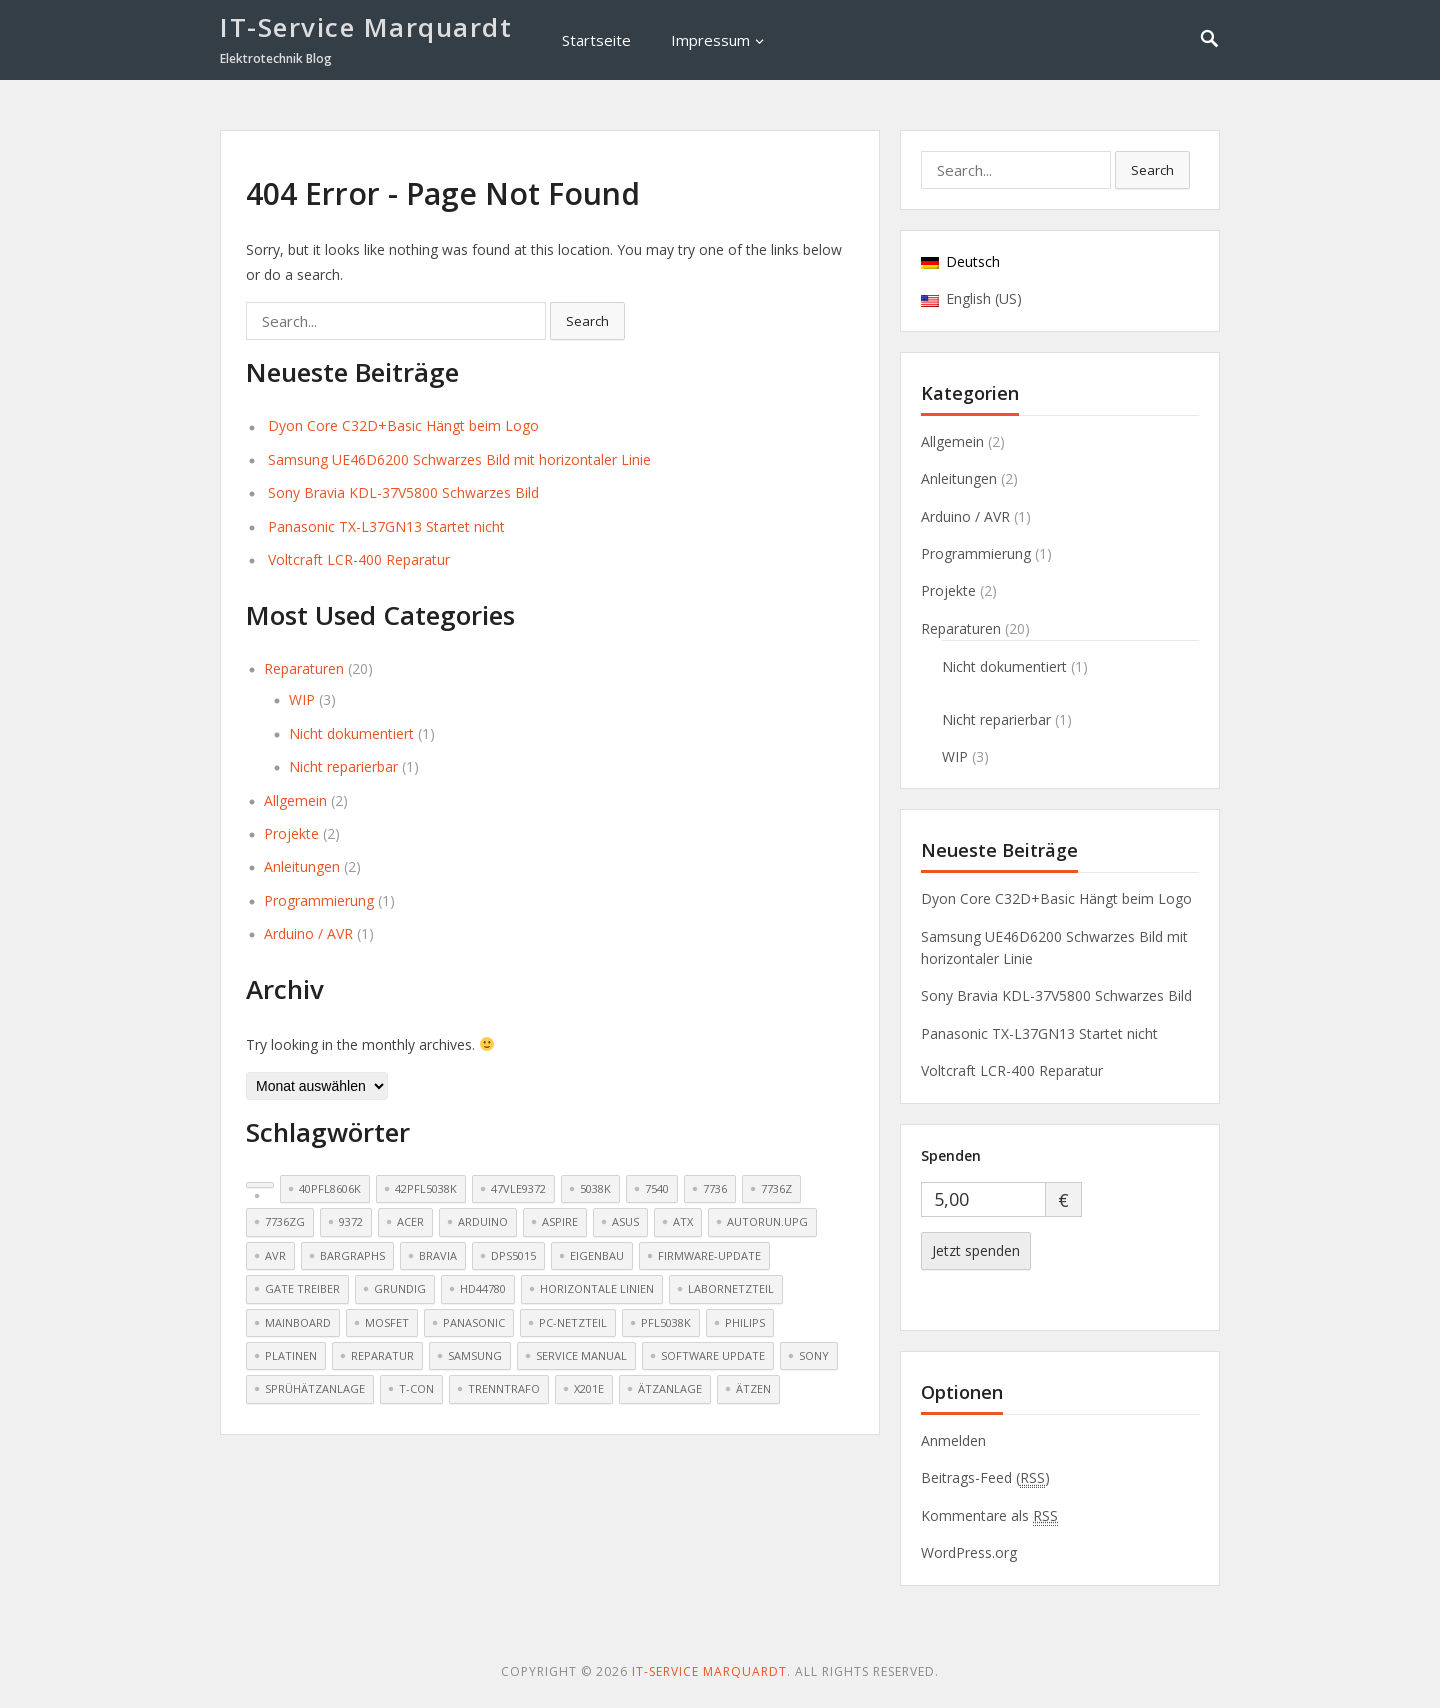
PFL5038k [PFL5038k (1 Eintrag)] (666, 1322)
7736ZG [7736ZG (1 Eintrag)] (285, 1221)
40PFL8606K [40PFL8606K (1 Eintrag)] (330, 1188)
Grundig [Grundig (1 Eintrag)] (400, 1288)
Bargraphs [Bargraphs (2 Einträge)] (352, 1255)
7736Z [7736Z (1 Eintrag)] (776, 1188)
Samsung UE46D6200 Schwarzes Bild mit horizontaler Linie (459, 459)
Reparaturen (304, 668)
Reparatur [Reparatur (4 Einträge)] (382, 1355)
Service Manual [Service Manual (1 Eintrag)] (581, 1355)
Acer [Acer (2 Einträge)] (410, 1221)
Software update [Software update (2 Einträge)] (713, 1355)
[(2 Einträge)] (260, 1185)
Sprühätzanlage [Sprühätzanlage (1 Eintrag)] (315, 1388)
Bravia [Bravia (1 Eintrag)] (438, 1255)
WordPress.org (969, 1552)
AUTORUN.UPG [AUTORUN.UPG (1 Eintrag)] (767, 1221)
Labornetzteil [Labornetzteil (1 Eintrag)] (731, 1288)
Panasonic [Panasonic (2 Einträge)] (474, 1322)
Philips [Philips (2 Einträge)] (745, 1322)
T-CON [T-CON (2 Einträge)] (416, 1388)
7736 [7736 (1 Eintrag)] (715, 1188)
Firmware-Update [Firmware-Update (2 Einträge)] (709, 1255)
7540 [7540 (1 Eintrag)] (657, 1188)
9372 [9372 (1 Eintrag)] (351, 1221)
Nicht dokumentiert (351, 733)
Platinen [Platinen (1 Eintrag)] (291, 1355)
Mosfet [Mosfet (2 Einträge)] (387, 1322)
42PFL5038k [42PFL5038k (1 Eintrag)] (426, 1188)
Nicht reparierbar (343, 766)
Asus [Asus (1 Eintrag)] (625, 1221)
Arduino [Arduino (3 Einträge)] (483, 1221)
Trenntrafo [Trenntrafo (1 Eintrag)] (504, 1388)
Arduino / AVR (308, 933)
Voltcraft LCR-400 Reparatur (359, 559)
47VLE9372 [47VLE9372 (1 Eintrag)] (518, 1188)
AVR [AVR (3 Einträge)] (275, 1255)
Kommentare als (989, 1516)
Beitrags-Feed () (985, 1478)
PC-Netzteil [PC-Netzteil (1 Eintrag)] (573, 1322)
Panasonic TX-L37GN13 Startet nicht (386, 526)
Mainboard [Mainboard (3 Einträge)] (298, 1322)
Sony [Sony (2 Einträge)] (814, 1355)
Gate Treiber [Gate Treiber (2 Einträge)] (302, 1288)
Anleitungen (302, 866)
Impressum (710, 40)
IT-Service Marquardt (366, 27)
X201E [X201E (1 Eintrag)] (589, 1388)
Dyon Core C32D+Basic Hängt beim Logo (403, 425)
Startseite (596, 40)
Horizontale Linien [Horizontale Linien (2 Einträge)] (597, 1288)
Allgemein (295, 800)
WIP (302, 699)
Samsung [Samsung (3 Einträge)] (475, 1355)
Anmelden (953, 1440)
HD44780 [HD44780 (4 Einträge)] (483, 1288)
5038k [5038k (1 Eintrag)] (595, 1188)
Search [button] (587, 321)
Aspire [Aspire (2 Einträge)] (560, 1221)
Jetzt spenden (976, 1250)
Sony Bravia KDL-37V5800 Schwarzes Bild (403, 492)
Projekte (291, 833)
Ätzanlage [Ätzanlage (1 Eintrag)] (670, 1388)
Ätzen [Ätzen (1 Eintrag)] (753, 1388)
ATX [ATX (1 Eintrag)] (683, 1221)
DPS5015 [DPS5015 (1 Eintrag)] (513, 1255)
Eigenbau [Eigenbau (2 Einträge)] (597, 1255)
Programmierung (319, 900)
